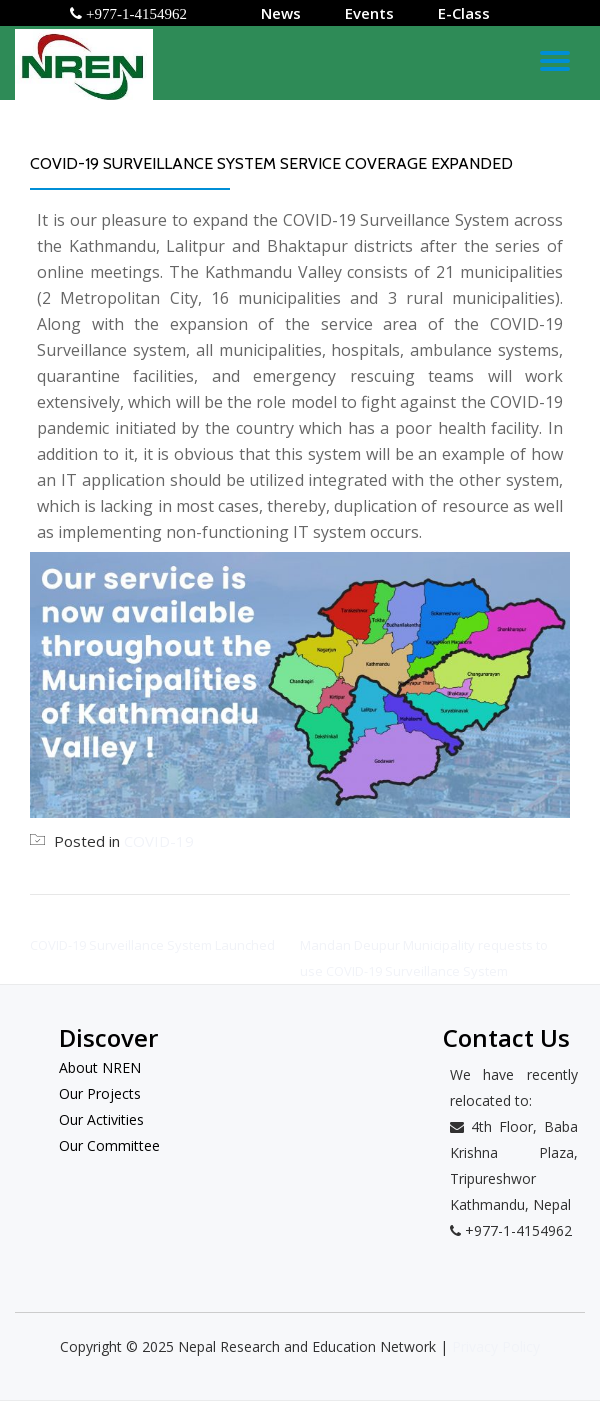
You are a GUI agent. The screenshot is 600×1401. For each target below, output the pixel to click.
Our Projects (100, 1093)
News (281, 13)
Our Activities (101, 1119)
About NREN (100, 1067)
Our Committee (109, 1145)
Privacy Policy (496, 1346)
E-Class (464, 13)
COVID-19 (159, 841)
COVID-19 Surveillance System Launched (152, 945)
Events (369, 13)
